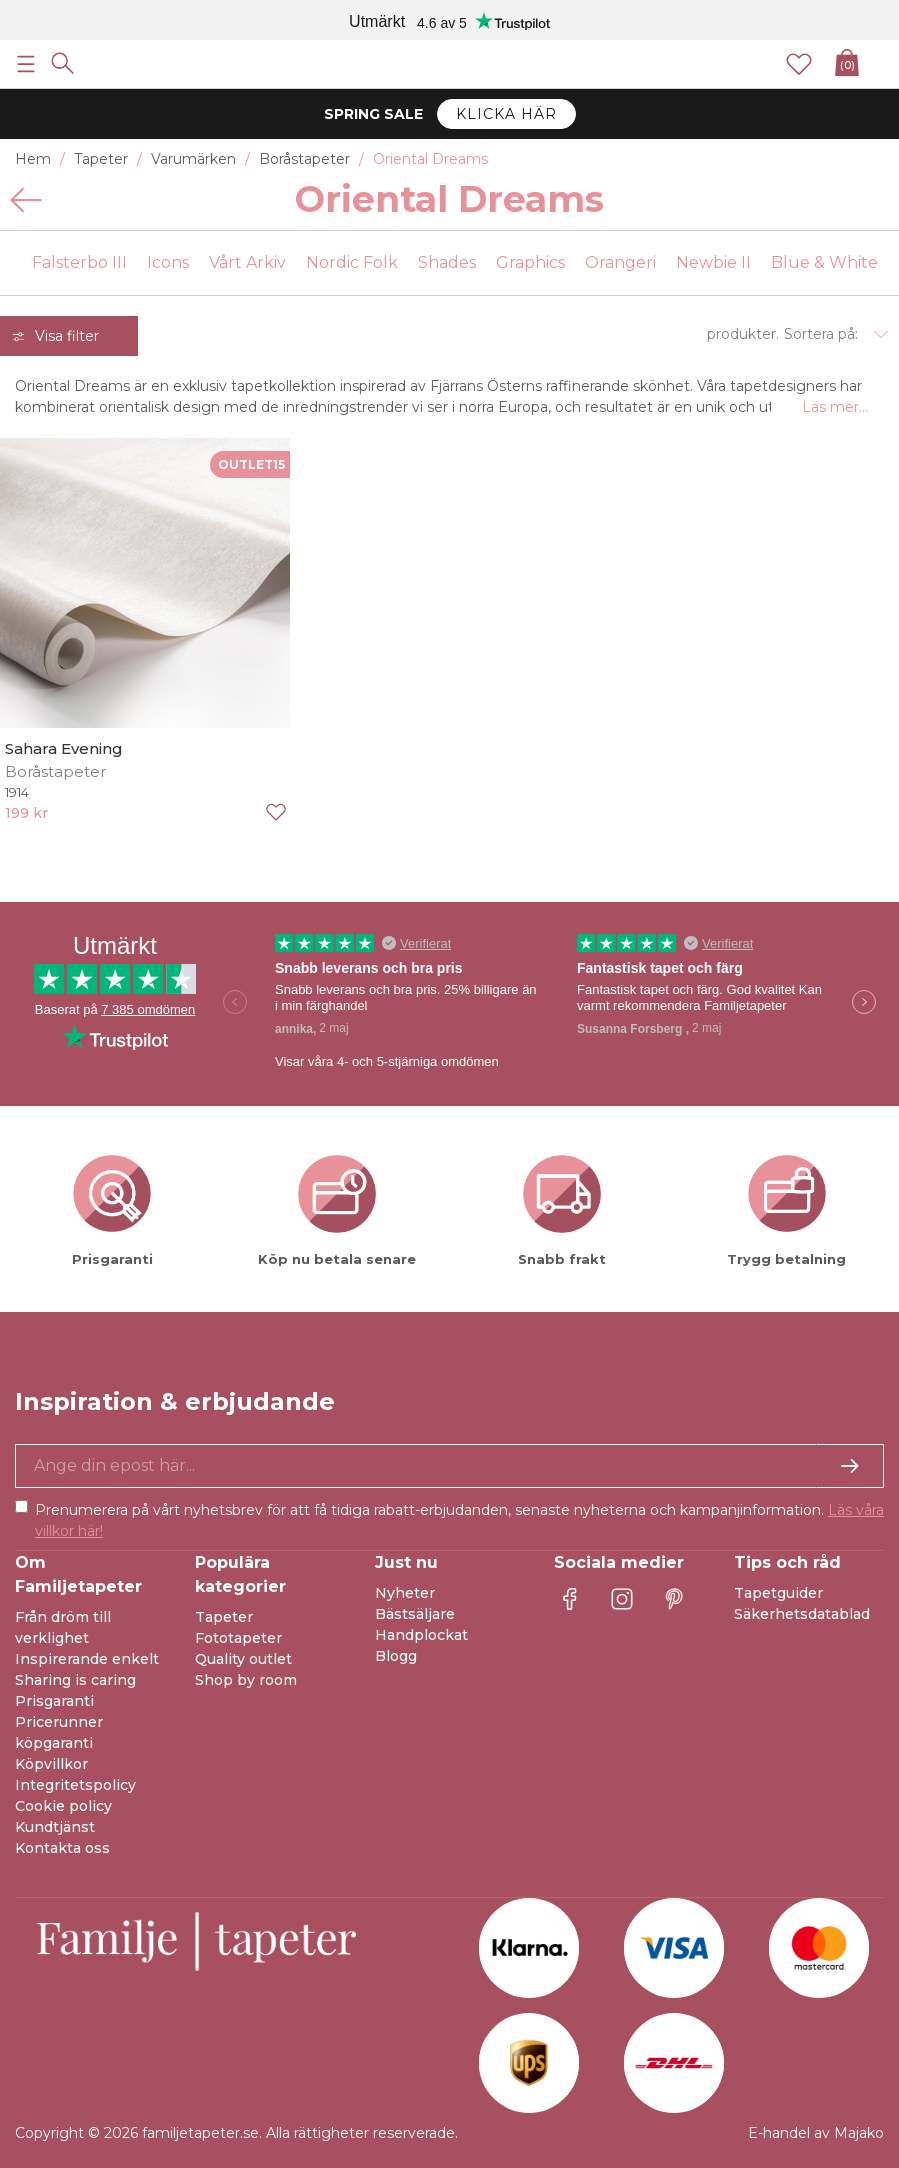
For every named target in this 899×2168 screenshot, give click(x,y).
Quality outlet (243, 1659)
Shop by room (246, 1680)
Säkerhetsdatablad (802, 1614)
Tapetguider (778, 1593)
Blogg (396, 1656)
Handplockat (421, 1635)
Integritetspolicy (75, 1785)
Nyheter (405, 1593)
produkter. (743, 334)
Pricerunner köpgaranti (59, 1732)
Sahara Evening (64, 748)
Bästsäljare (415, 1614)
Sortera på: (821, 334)
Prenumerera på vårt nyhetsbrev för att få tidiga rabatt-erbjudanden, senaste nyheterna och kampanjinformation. (459, 1520)
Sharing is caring (75, 1680)
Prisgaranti (54, 1701)
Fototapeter (238, 1638)
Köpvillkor (51, 1764)
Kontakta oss (62, 1848)
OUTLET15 (251, 464)
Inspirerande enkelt (87, 1659)
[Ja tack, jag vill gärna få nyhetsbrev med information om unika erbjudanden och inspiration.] (449, 1466)
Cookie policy (63, 1806)
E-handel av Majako (816, 2133)
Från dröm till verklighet (63, 1627)
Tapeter (224, 1617)
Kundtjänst (55, 1827)
